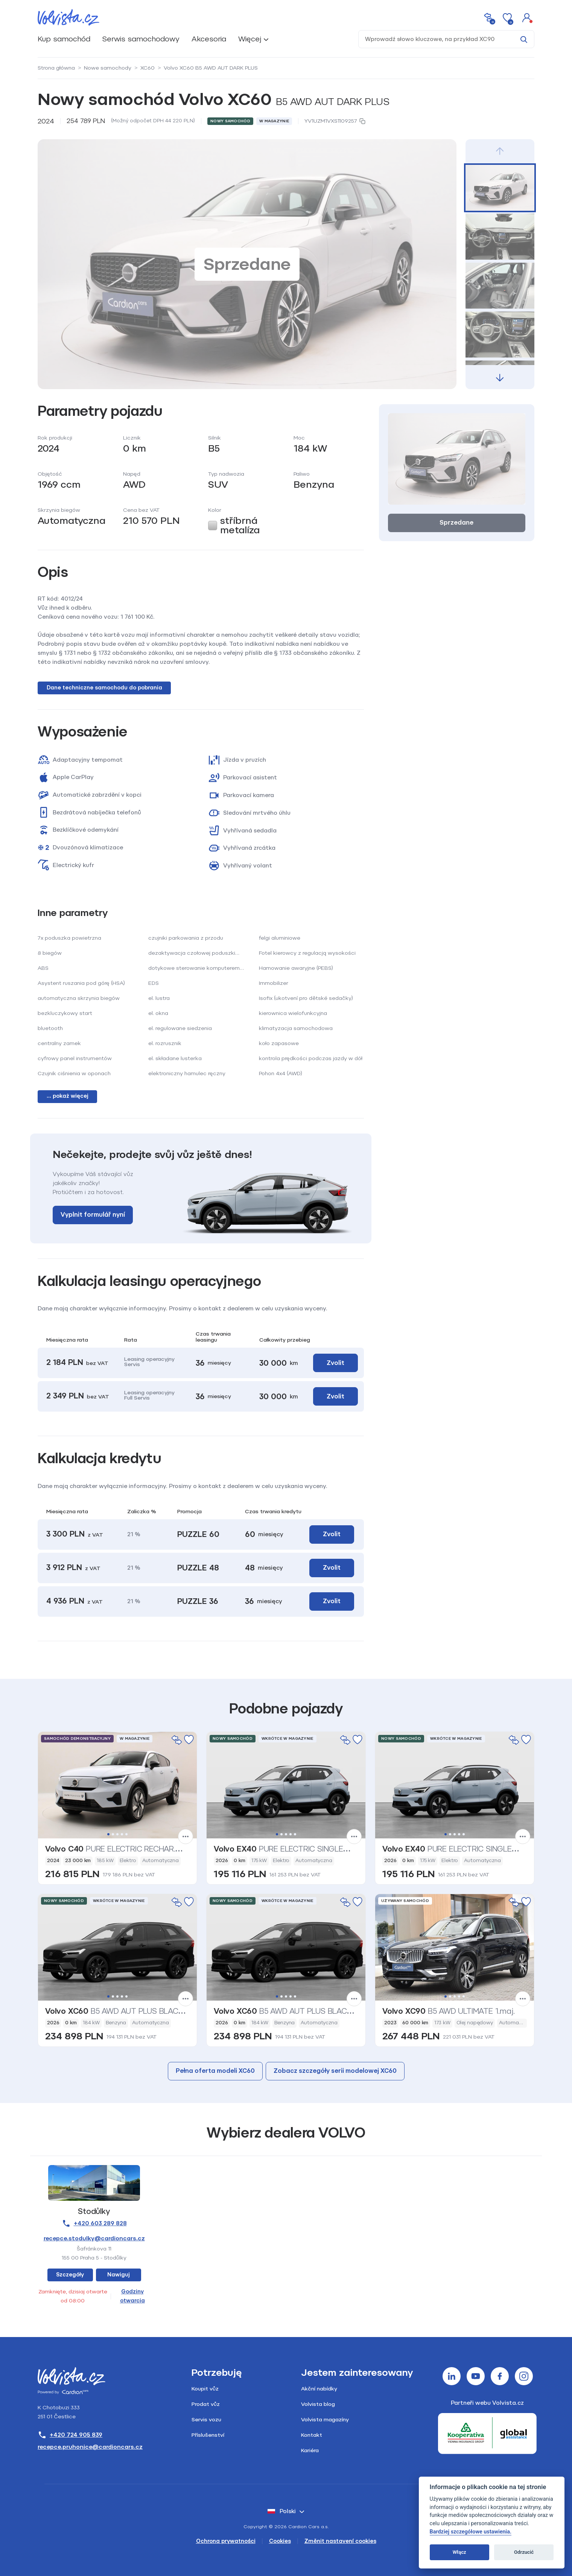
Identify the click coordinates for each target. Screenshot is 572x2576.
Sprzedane (456, 522)
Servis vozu (206, 2419)
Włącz (459, 2552)
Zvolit (335, 1362)
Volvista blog (318, 2404)
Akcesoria (209, 39)
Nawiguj (118, 2275)
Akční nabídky (319, 2389)
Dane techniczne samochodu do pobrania (104, 688)
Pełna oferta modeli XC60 (215, 2070)
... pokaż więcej (67, 1096)
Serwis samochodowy (141, 39)
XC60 (147, 68)
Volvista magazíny (325, 2419)
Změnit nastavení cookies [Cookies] (340, 2541)
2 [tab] (113, 1834)
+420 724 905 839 (70, 2434)
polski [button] (282, 2511)
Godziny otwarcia (132, 2296)
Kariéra (310, 2450)
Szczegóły (70, 2275)
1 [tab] (108, 1834)
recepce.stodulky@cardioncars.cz (94, 2238)
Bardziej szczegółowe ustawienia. (470, 2532)
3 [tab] (117, 1834)
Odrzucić (524, 2552)
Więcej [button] (249, 39)
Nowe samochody (107, 68)
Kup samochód (64, 39)
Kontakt (311, 2435)
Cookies (280, 2541)
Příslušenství (208, 2435)
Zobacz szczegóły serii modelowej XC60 (335, 2070)
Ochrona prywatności (226, 2541)
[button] (526, 17)
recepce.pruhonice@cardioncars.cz (90, 2447)
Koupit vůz (205, 2389)
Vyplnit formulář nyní (93, 1214)
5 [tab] (126, 1834)
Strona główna (56, 68)
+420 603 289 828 (94, 2223)
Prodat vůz (206, 2404)
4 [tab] (122, 1834)
